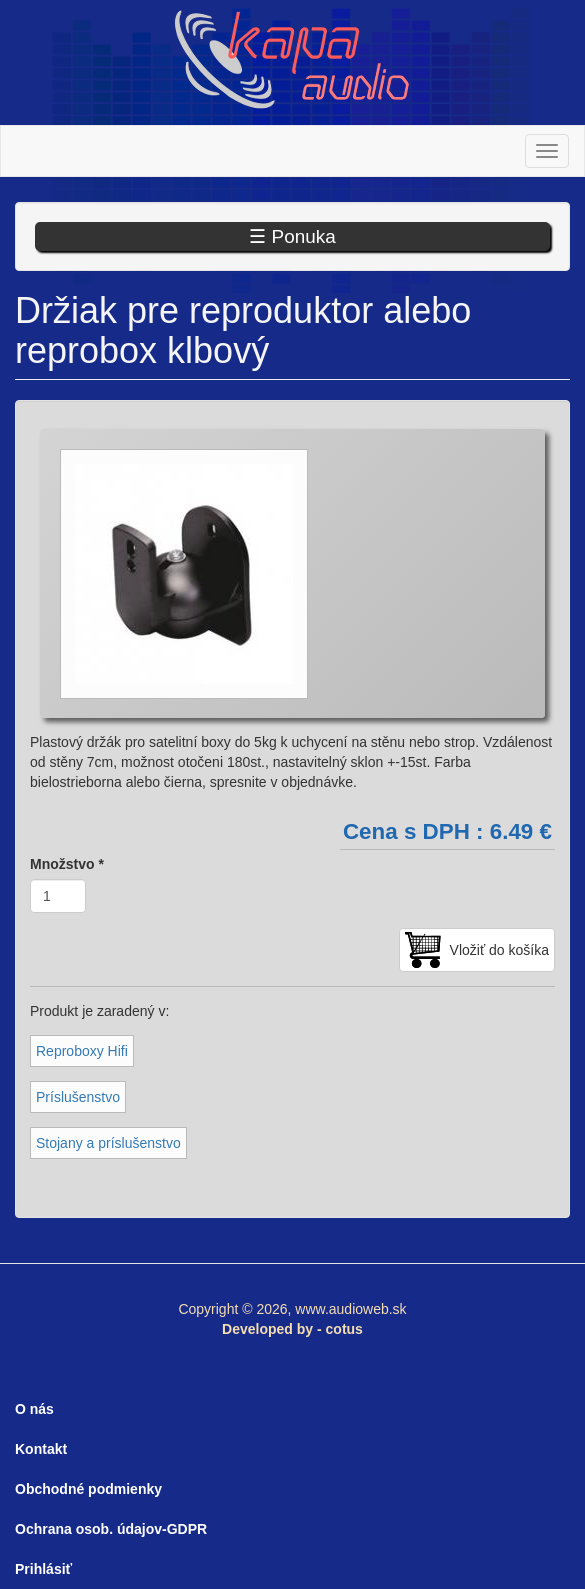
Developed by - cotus (292, 1329)
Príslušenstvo (78, 1097)
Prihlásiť (43, 1569)
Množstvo (67, 864)
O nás (34, 1409)
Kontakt (41, 1449)
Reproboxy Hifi (82, 1051)
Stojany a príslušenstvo (108, 1143)
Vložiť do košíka (499, 950)
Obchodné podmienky (88, 1489)
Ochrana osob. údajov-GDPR (111, 1529)
